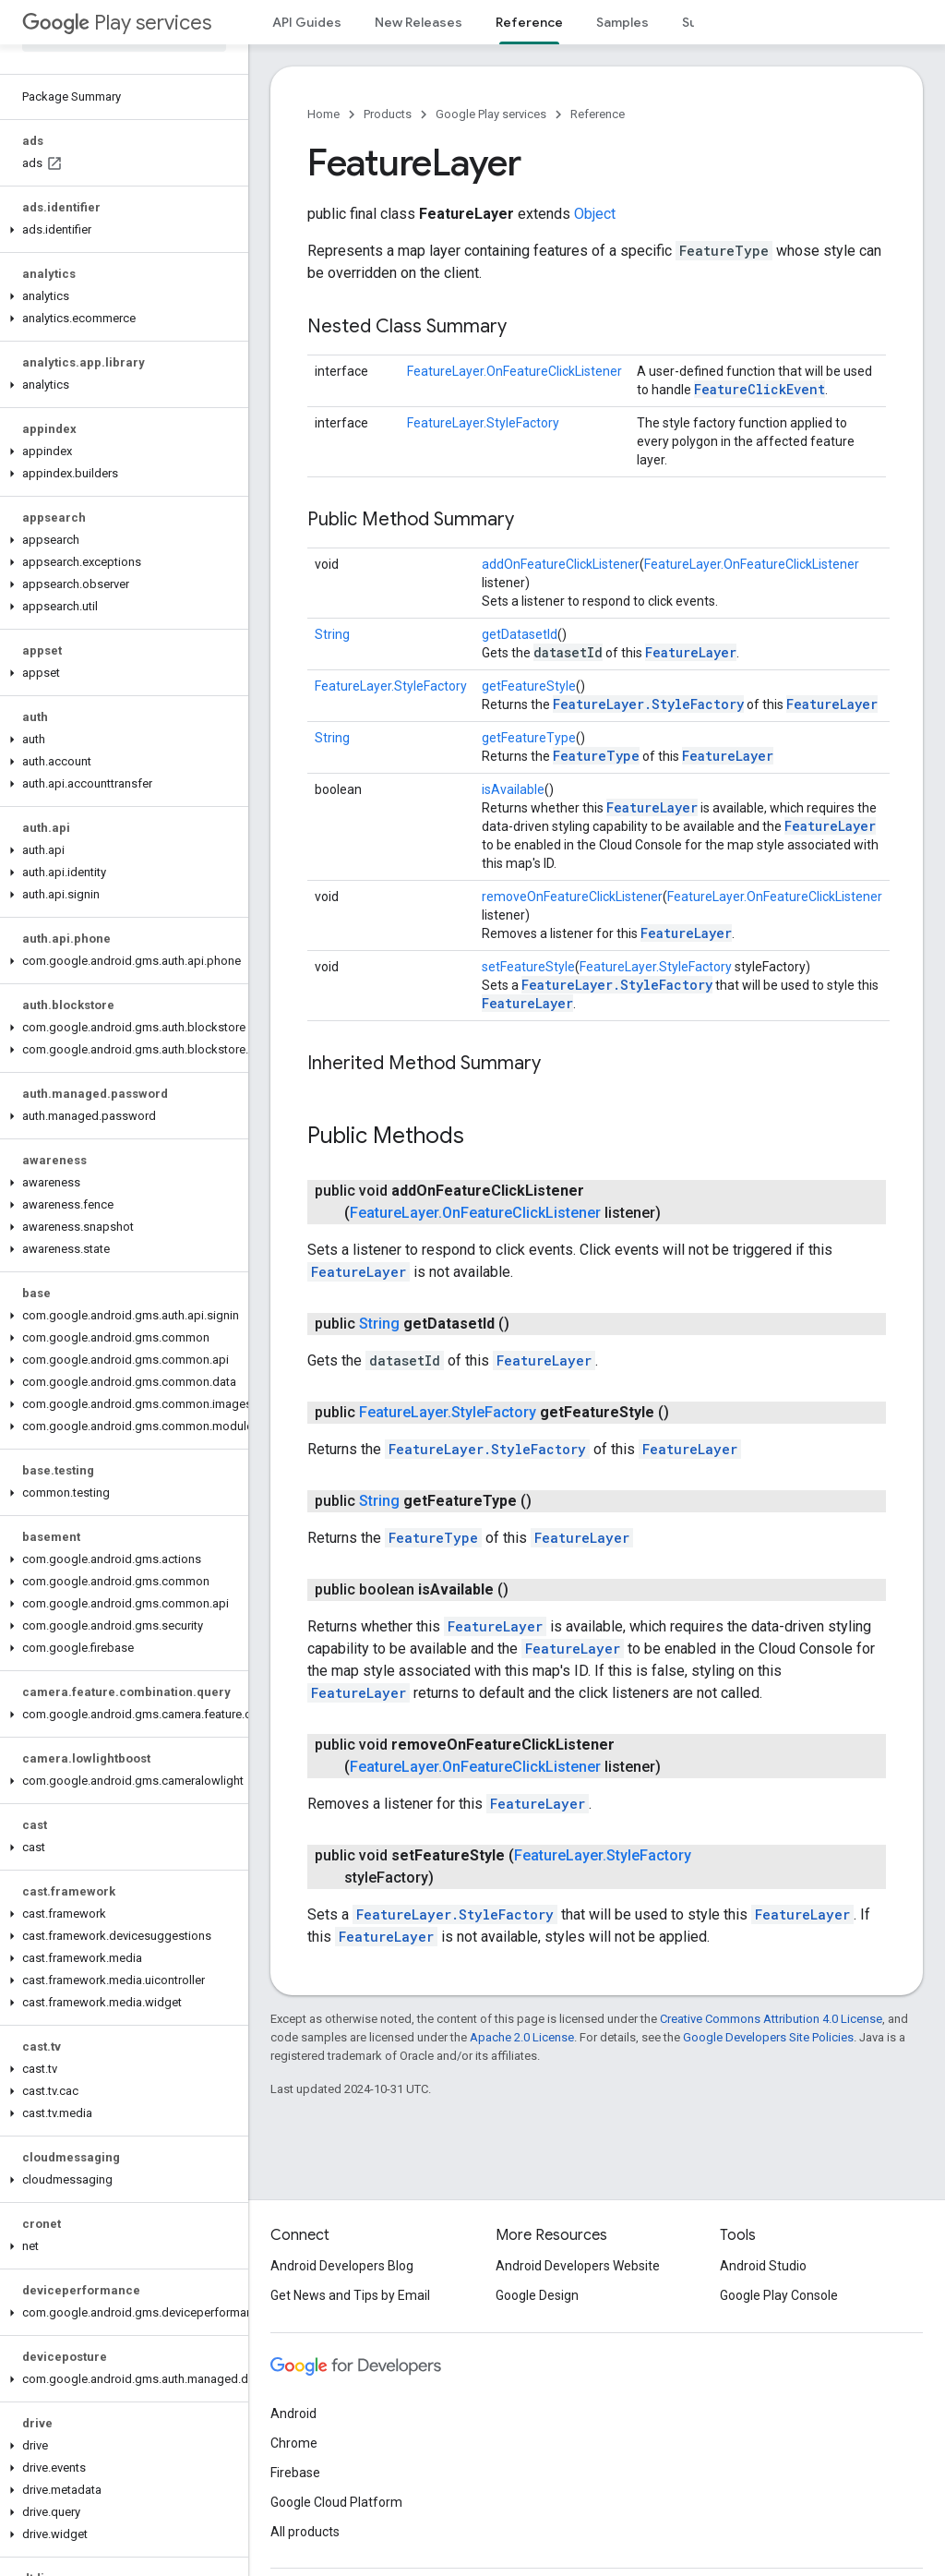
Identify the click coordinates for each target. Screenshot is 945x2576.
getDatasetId (519, 634)
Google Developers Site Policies (768, 2037)
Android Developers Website (578, 2265)
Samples (622, 22)
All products (305, 2531)
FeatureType (596, 755)
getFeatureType (529, 737)
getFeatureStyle (529, 686)
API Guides (306, 22)
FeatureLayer (690, 652)
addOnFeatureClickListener (561, 564)
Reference (597, 114)
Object (595, 214)
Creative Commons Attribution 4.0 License (771, 2019)
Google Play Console (779, 2295)
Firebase (295, 2472)
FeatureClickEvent (759, 389)
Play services (116, 22)
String (332, 634)
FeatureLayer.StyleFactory (483, 422)
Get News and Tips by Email (350, 2295)
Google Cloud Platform (336, 2502)
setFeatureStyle (528, 966)
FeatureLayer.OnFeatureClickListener (514, 371)
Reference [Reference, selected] (529, 22)
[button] (120, 230)
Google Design (537, 2295)
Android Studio (763, 2265)
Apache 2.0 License (522, 2037)
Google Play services (491, 114)
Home (323, 114)
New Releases (418, 22)
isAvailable (513, 789)
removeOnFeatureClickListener (572, 896)
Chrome (293, 2443)
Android (293, 2413)
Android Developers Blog (341, 2265)
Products (388, 114)
